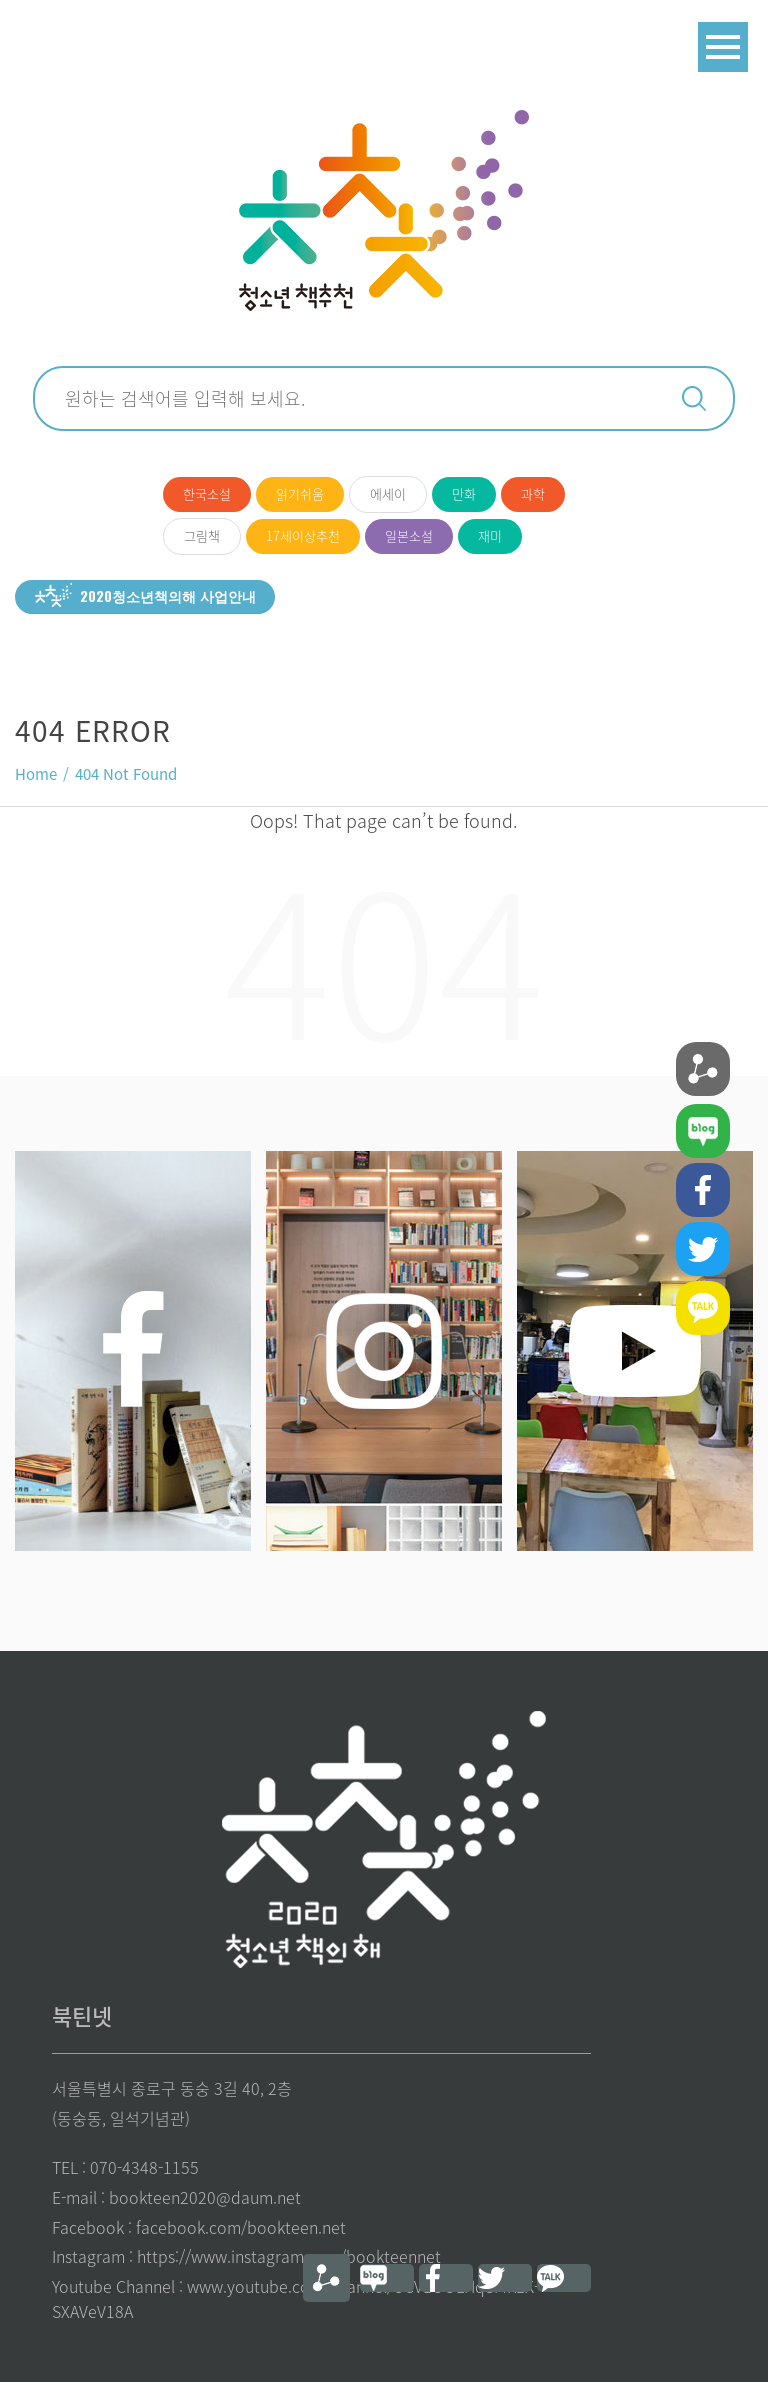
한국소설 (207, 493)
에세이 (388, 493)
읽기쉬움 (300, 493)
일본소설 (409, 535)
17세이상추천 (303, 535)
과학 (533, 493)
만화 (464, 493)
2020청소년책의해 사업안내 (168, 595)
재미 (490, 535)
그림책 (202, 535)
